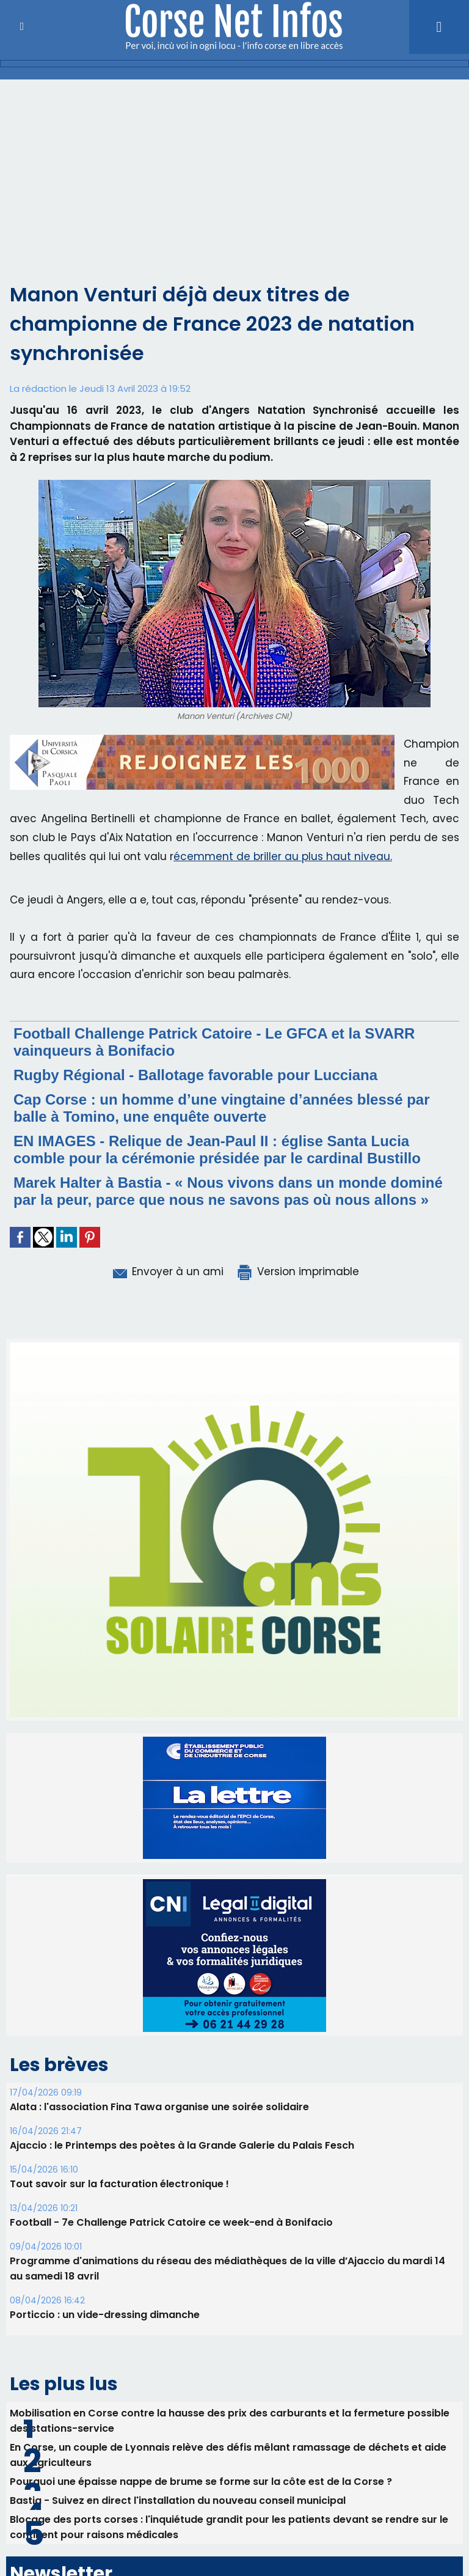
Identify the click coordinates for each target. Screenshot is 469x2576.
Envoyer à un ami (167, 1271)
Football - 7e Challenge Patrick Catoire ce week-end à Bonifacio (171, 2222)
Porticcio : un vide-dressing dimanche (105, 2315)
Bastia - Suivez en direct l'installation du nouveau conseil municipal (178, 2500)
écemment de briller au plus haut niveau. (282, 856)
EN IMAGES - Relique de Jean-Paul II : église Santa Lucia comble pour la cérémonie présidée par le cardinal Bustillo (217, 1149)
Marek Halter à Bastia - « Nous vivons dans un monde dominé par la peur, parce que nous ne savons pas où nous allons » (228, 1191)
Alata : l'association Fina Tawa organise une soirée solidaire (159, 2107)
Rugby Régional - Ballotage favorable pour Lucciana (195, 1075)
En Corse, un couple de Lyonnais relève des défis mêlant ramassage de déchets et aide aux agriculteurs (228, 2455)
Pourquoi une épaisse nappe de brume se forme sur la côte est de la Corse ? (201, 2482)
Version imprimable (297, 1271)
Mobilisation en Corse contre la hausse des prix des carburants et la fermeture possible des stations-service (229, 2420)
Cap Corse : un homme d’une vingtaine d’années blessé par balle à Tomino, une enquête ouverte (221, 1108)
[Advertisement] (234, 188)
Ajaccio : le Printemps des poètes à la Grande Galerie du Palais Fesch (182, 2145)
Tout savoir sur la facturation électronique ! (119, 2184)
